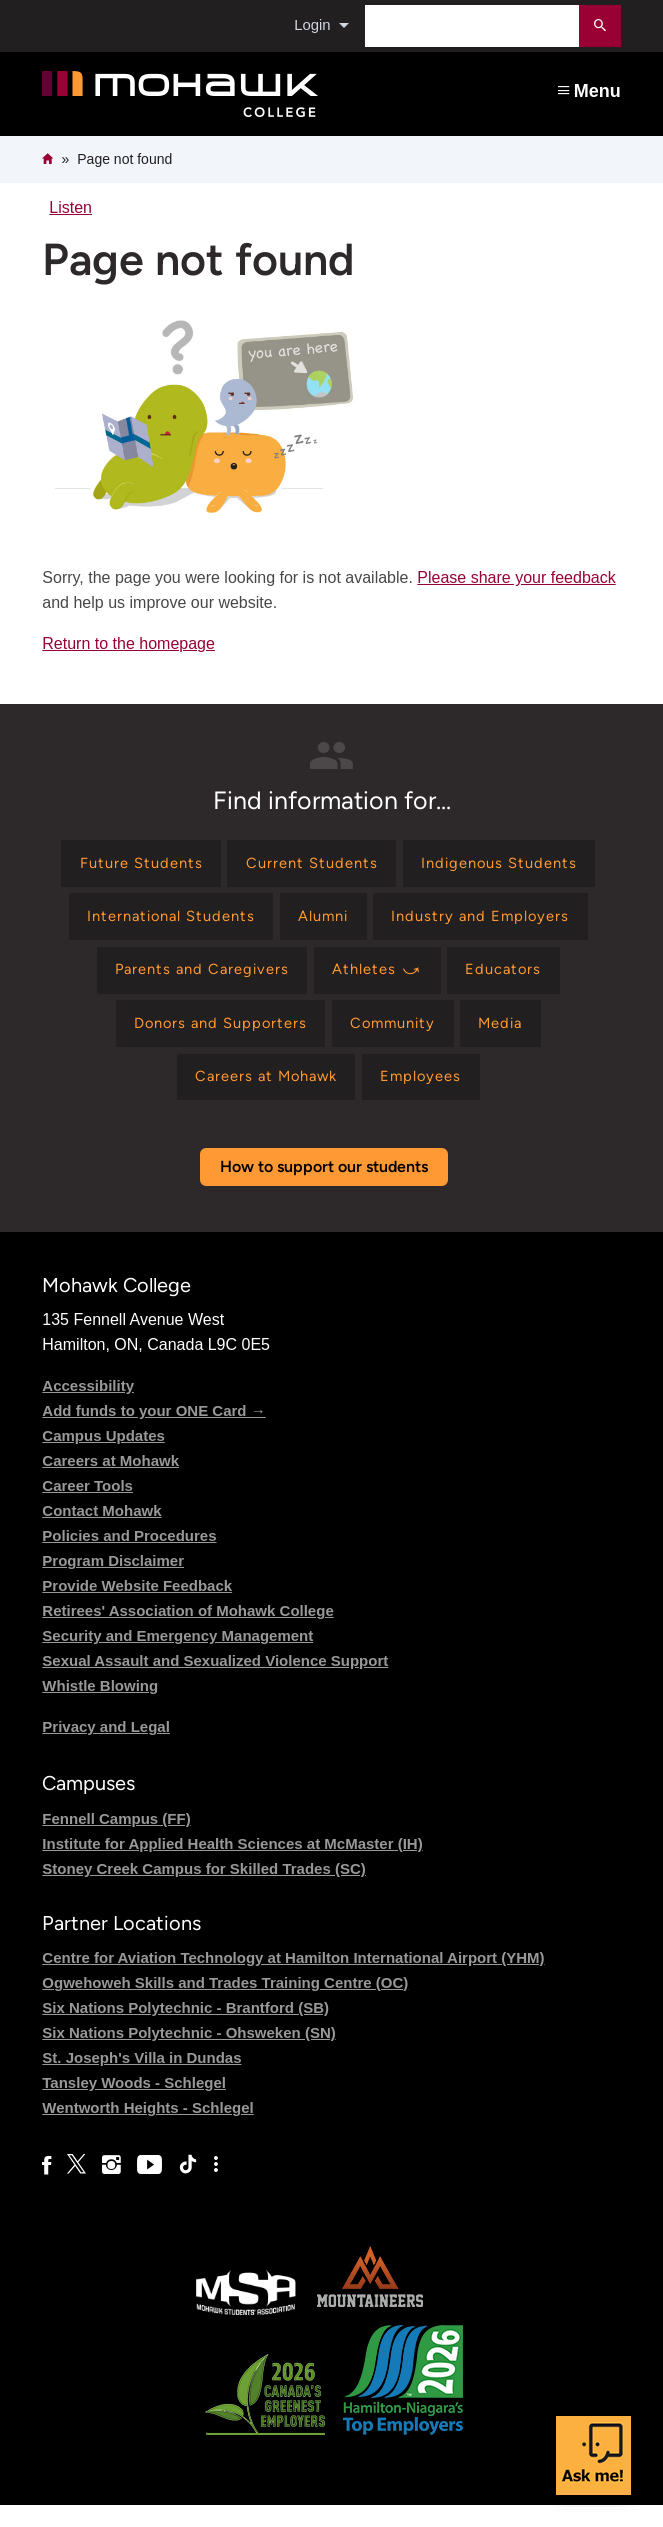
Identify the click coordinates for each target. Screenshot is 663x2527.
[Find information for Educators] (515, 981)
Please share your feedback (516, 577)
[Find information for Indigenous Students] (510, 865)
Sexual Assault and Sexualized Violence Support (215, 1682)
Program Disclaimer (113, 1582)
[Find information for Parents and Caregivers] (193, 981)
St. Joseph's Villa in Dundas (141, 2079)
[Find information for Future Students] (128, 865)
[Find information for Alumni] (325, 923)
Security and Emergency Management (177, 1657)
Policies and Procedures (129, 1557)
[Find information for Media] (513, 1038)
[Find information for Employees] (429, 1096)
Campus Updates (103, 1457)
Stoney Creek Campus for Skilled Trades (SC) (203, 1890)
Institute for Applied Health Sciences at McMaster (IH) (232, 1865)
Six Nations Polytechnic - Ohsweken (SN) (188, 2054)
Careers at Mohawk (110, 1482)
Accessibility (88, 1407)
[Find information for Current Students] (311, 865)
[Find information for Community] (395, 1038)
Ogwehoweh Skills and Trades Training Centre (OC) (225, 2004)
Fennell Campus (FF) (116, 1840)
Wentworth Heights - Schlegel (147, 2129)
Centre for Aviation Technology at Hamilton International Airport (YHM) (293, 1979)
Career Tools (87, 1507)
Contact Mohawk (101, 1532)
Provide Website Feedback (137, 1607)
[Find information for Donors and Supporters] (210, 1038)
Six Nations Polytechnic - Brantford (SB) (185, 2029)
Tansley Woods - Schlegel (134, 2104)
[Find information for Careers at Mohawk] (261, 1096)
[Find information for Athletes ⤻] (381, 981)
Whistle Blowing (100, 1707)
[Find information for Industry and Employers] (493, 923)
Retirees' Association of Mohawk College (187, 1632)
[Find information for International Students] (159, 923)
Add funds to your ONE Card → (153, 1432)
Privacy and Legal (106, 1748)
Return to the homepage (128, 643)
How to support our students (324, 1188)
